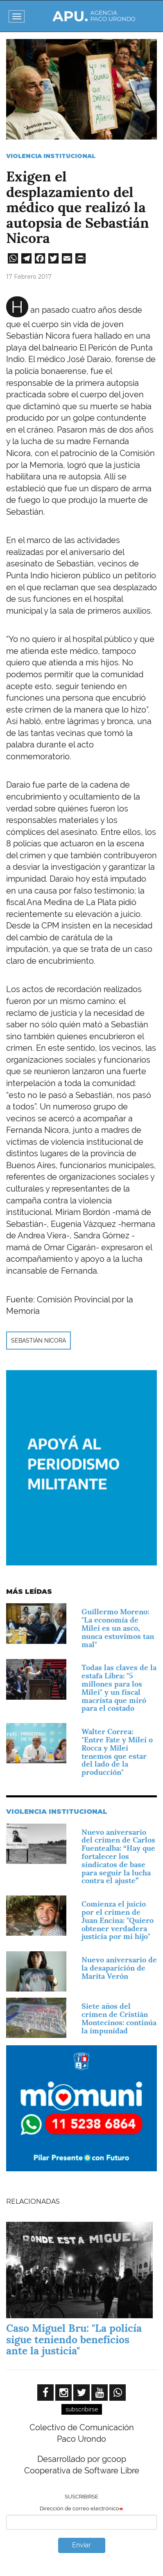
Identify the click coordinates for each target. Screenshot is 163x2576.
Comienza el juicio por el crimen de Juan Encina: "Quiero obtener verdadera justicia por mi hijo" (118, 1920)
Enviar (81, 2545)
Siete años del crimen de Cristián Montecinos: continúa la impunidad (119, 2018)
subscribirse (82, 2409)
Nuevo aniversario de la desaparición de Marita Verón (119, 1968)
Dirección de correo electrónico (79, 2508)
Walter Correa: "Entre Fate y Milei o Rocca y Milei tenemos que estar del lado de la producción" (117, 1752)
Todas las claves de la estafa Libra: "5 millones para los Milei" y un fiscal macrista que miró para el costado (119, 1688)
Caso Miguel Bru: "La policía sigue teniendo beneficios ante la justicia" (74, 2339)
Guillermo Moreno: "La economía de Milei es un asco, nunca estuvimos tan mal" (118, 1628)
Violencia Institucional (50, 156)
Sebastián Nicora (38, 1340)
